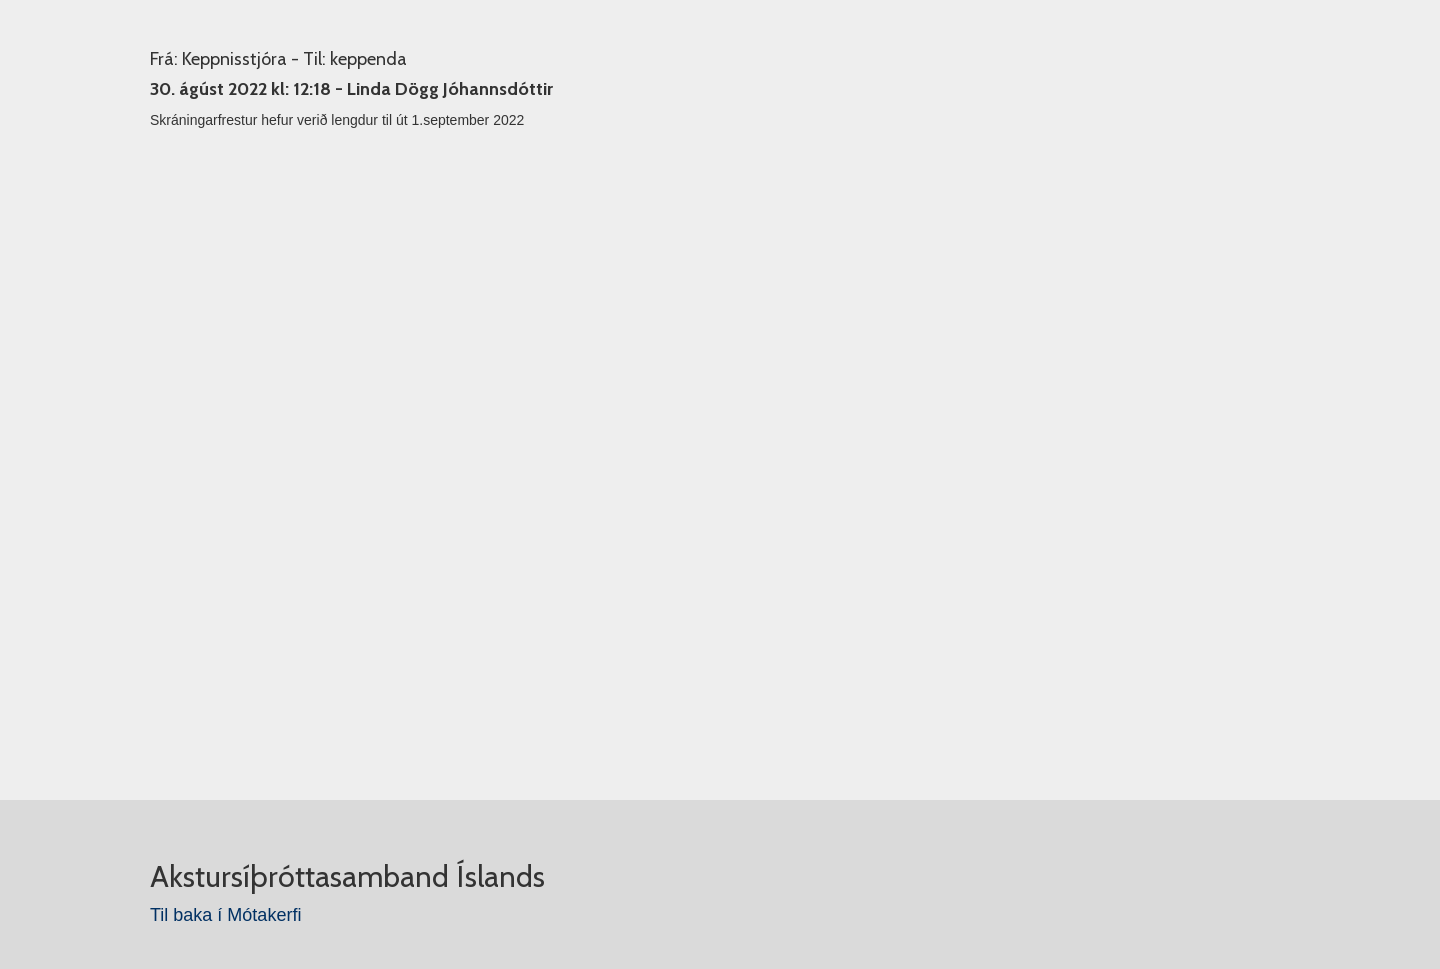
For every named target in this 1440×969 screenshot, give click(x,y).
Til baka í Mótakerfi (225, 915)
